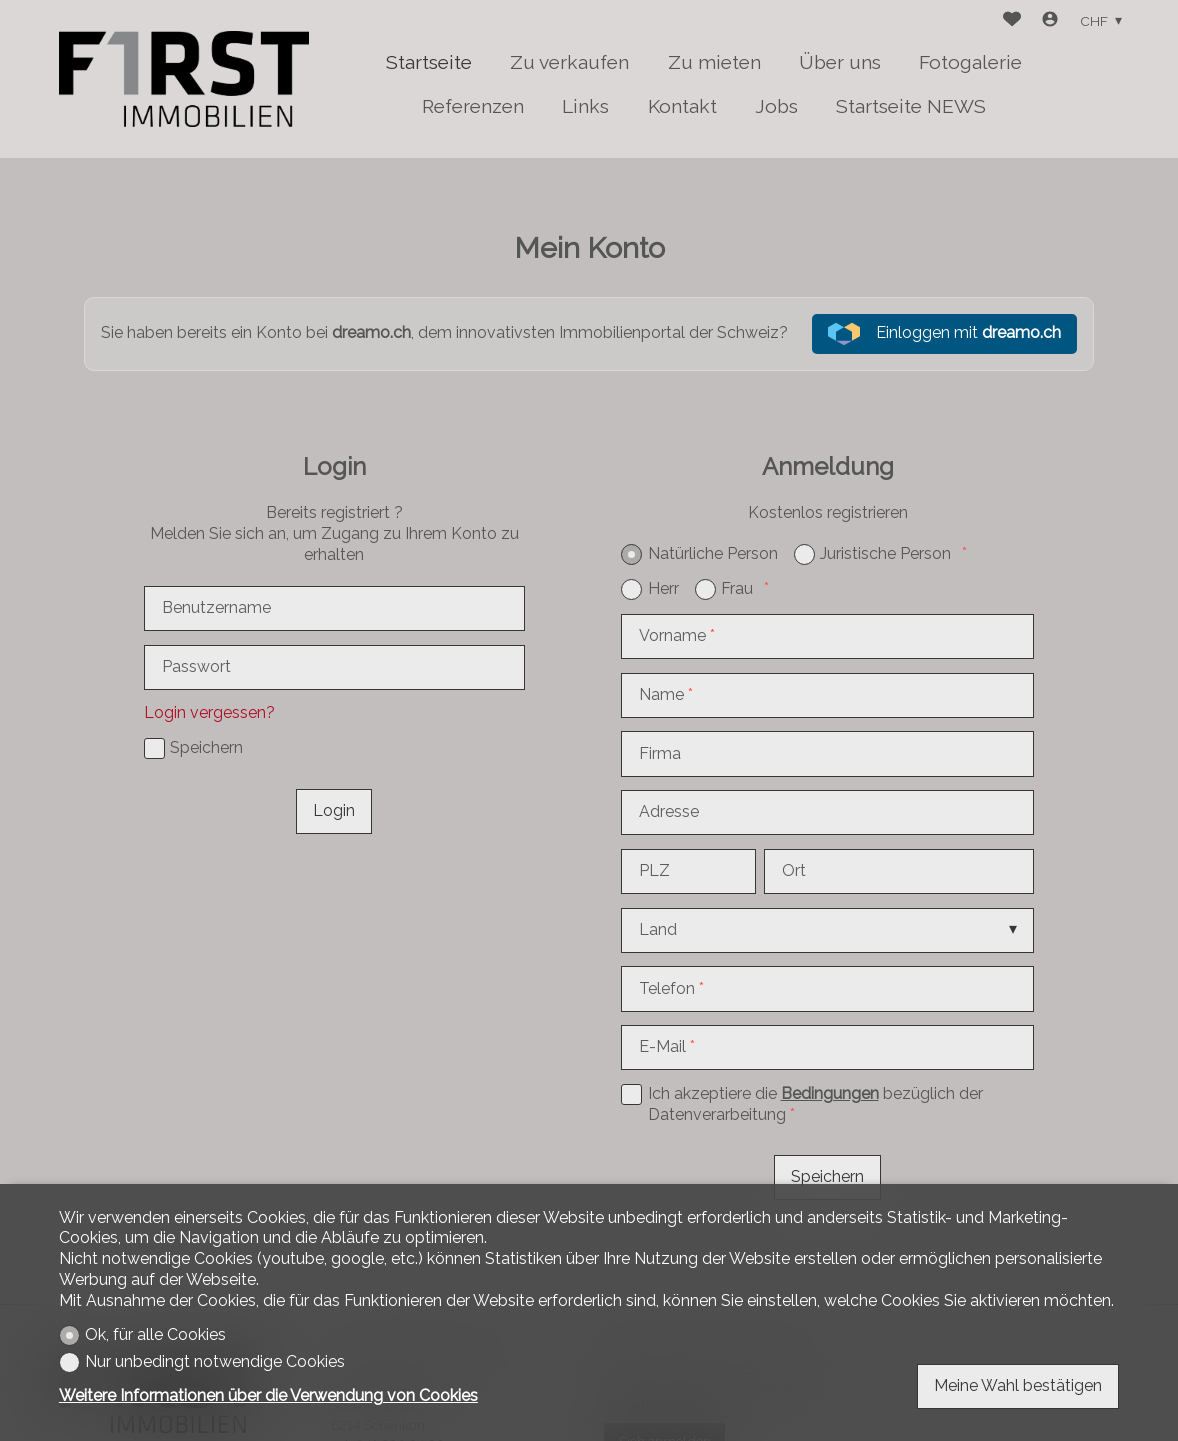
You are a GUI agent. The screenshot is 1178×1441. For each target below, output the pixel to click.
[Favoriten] (1012, 21)
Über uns (840, 62)
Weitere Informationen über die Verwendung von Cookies (268, 1395)
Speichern (827, 1176)
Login (334, 810)
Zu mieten (714, 62)
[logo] (184, 79)
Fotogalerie (970, 62)
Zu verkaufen (569, 62)
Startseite (429, 62)
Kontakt (682, 106)
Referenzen (473, 106)
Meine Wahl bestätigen (1018, 1385)
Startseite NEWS (911, 106)
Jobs (776, 106)
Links (585, 106)
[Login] (1050, 21)
